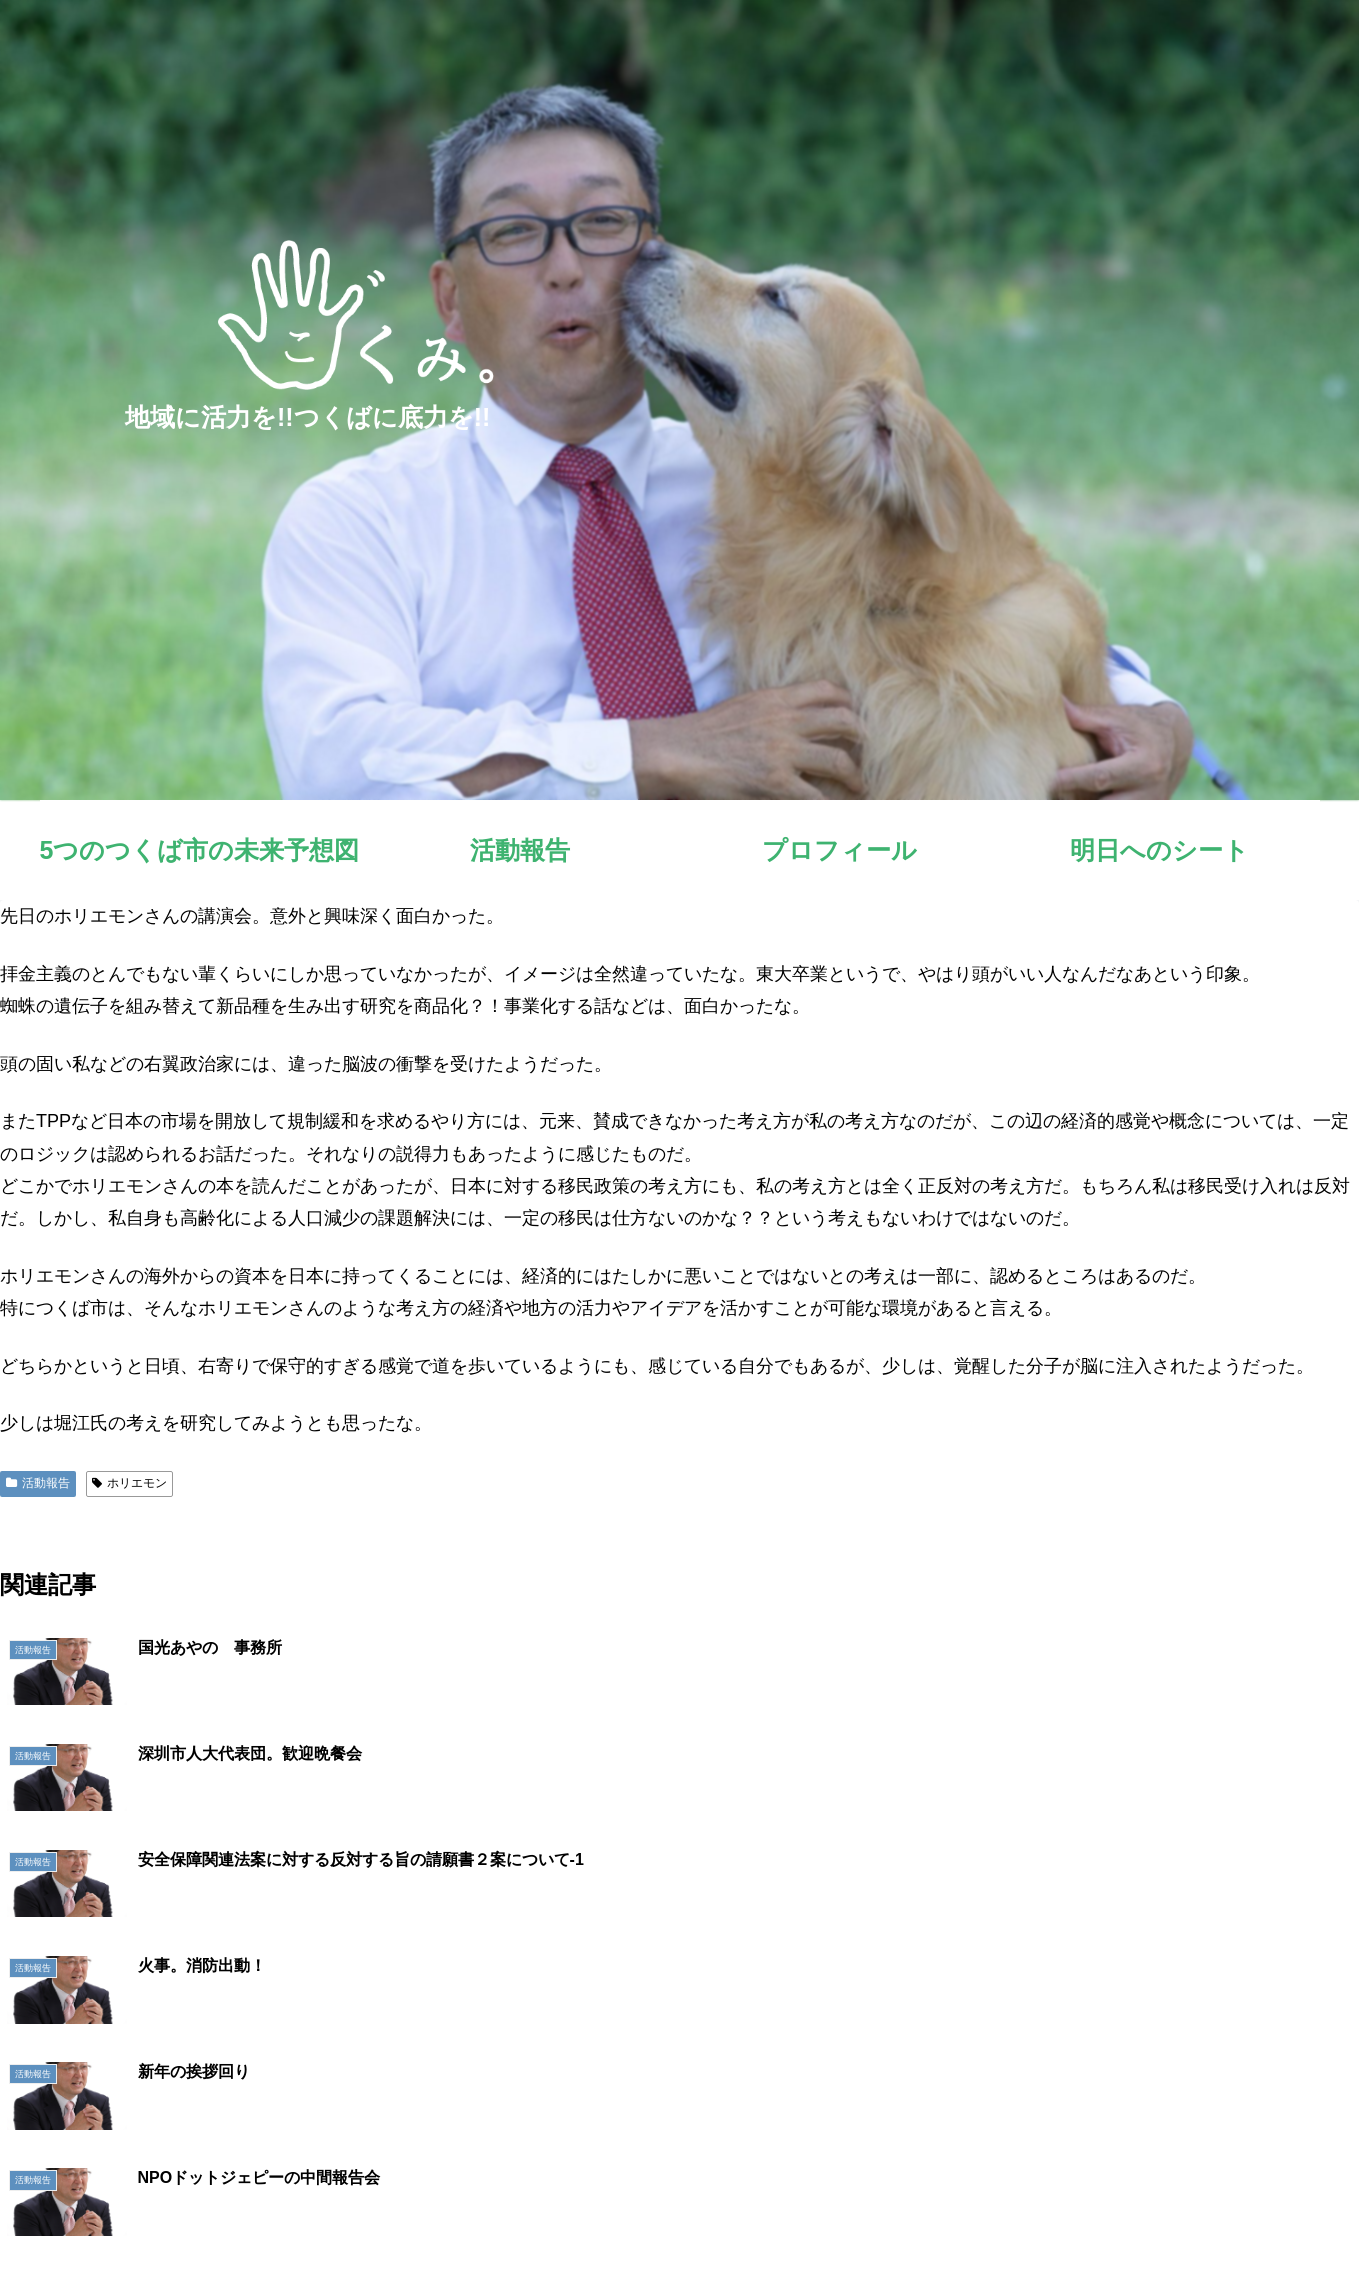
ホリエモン (129, 1483)
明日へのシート (1186, 2220)
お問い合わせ (1298, 2220)
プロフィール (1074, 2220)
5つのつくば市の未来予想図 (846, 2220)
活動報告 (38, 1483)
